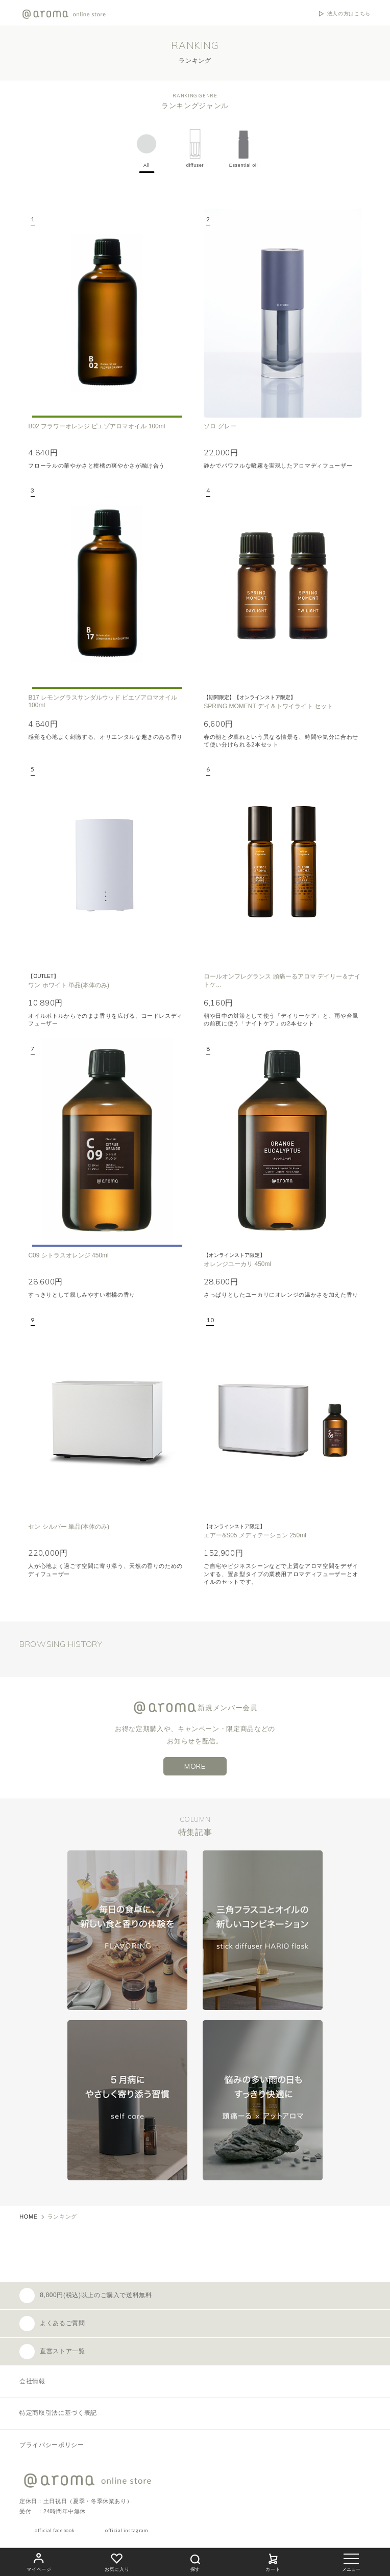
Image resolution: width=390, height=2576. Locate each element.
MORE (195, 1766)
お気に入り (117, 2561)
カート (273, 2561)
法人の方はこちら (349, 13)
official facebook (55, 2530)
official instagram (126, 2530)
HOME (28, 2216)
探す (195, 2561)
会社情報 (32, 2381)
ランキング (62, 2216)
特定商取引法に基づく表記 (58, 2412)
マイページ (39, 2561)
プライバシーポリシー (51, 2445)
